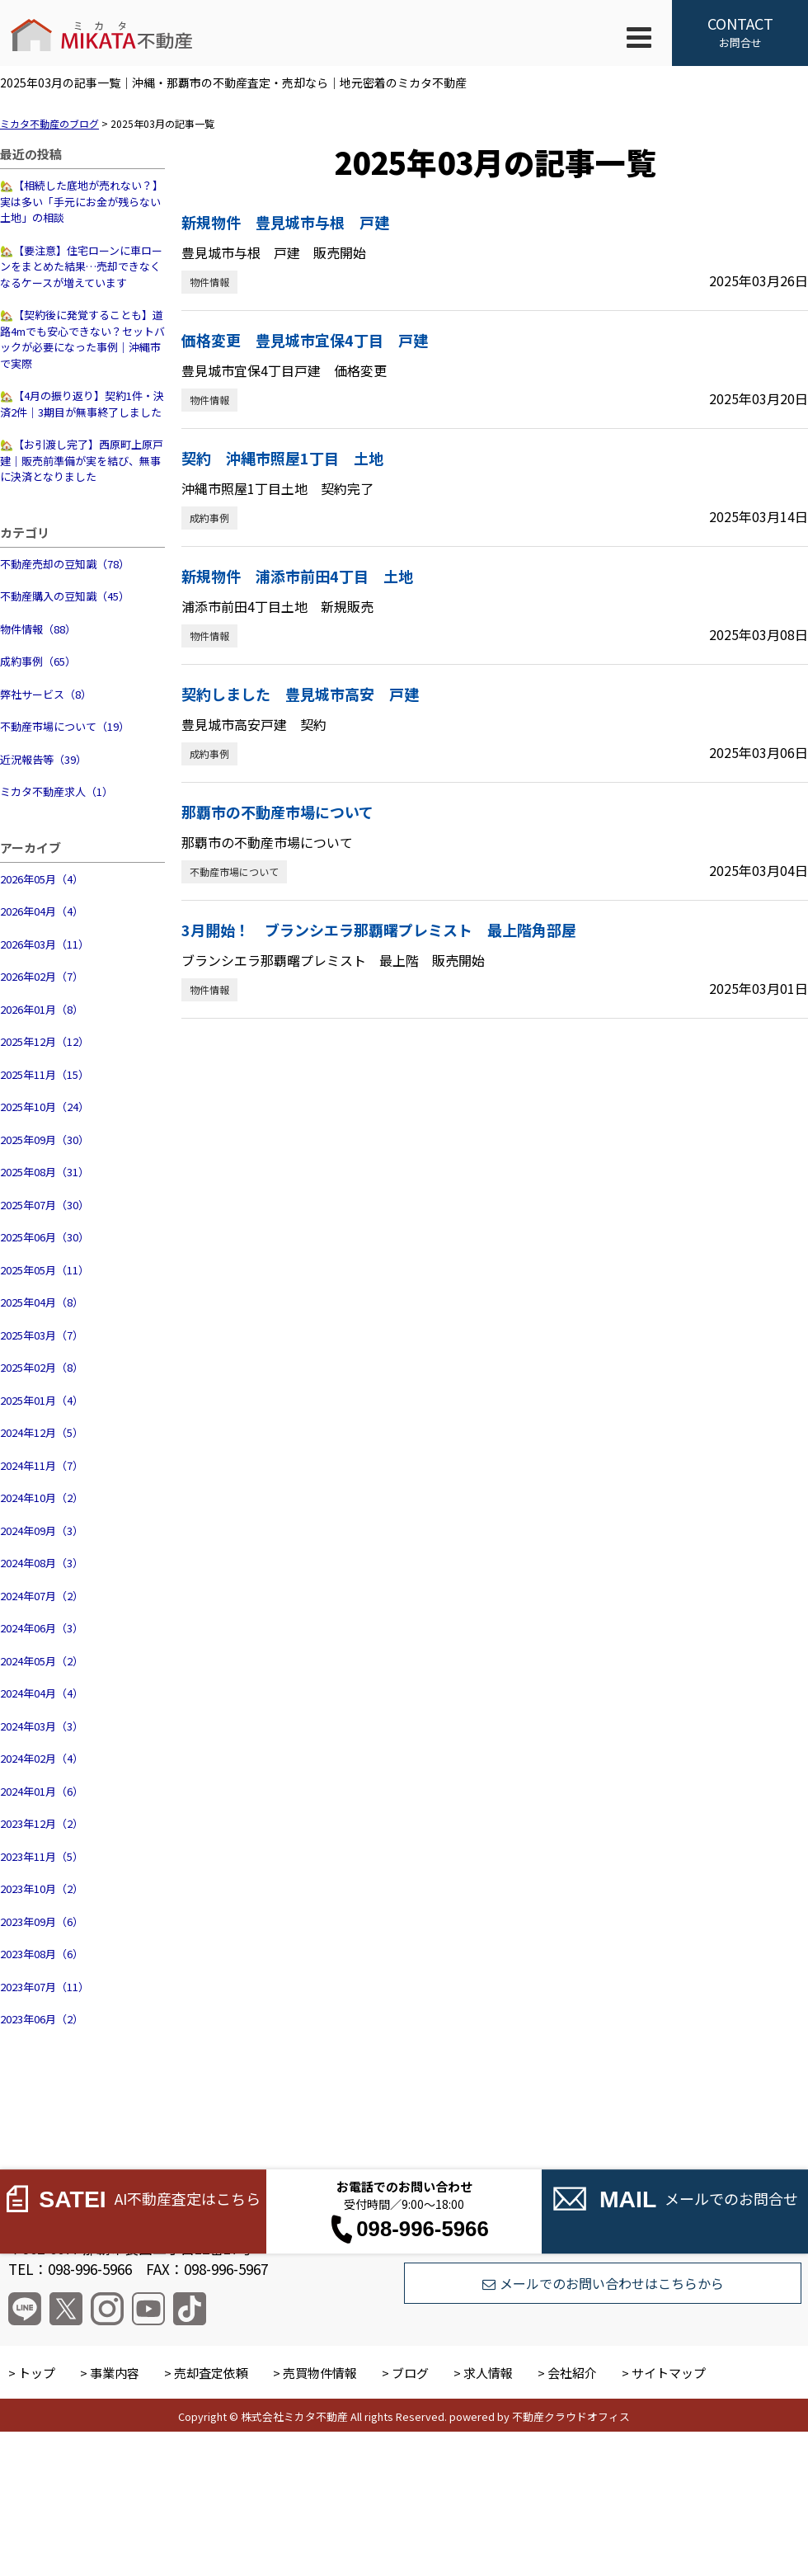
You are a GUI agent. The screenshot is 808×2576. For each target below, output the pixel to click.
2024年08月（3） (41, 1563)
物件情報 (209, 282)
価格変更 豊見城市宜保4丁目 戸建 (304, 340)
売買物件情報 (320, 2372)
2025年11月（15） (44, 1074)
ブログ (410, 2372)
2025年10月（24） (44, 1106)
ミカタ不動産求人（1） (56, 791)
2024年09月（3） (41, 1530)
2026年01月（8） (41, 1009)
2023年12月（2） (41, 1823)
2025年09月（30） (44, 1139)
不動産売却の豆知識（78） (64, 564)
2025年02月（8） (41, 1367)
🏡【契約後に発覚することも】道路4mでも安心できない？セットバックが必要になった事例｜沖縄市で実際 (82, 339)
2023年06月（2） (41, 2019)
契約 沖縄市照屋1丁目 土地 (282, 458)
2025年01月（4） (41, 1400)
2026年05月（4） (41, 879)
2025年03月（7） (41, 1335)
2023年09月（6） (41, 1921)
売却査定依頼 (211, 2372)
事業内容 (114, 2372)
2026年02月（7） (41, 976)
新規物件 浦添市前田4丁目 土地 (297, 575)
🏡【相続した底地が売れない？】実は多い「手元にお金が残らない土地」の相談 (81, 201)
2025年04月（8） (41, 1302)
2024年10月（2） (41, 1497)
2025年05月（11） (44, 1270)
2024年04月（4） (41, 1693)
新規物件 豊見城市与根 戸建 (285, 222)
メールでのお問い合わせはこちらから (603, 2283)
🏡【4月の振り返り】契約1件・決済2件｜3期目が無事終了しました (82, 404)
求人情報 (488, 2372)
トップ (36, 2372)
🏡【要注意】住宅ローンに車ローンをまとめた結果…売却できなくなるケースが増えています (81, 266)
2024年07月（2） (41, 1596)
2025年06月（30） (44, 1237)
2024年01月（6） (41, 1791)
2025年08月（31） (44, 1172)
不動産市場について (234, 871)
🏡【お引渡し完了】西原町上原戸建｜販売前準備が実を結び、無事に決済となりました (81, 460)
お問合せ (740, 31)
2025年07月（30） (44, 1205)
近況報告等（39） (43, 759)
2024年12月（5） (41, 1432)
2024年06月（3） (41, 1628)
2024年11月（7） (41, 1465)
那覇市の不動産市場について (277, 811)
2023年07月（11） (44, 1986)
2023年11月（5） (41, 1856)
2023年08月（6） (41, 1953)
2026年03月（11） (44, 944)
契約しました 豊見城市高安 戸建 (300, 693)
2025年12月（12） (44, 1041)
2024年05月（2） (41, 1661)
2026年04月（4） (41, 911)
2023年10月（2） (41, 1888)
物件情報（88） (38, 629)
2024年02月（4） (41, 1758)
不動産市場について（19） (64, 726)
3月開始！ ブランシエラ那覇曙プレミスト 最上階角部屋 (378, 929)
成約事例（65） (38, 661)
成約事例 (209, 518)
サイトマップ (669, 2372)
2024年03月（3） (41, 1726)
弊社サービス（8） (46, 694)
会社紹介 (572, 2372)
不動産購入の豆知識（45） (64, 596)
